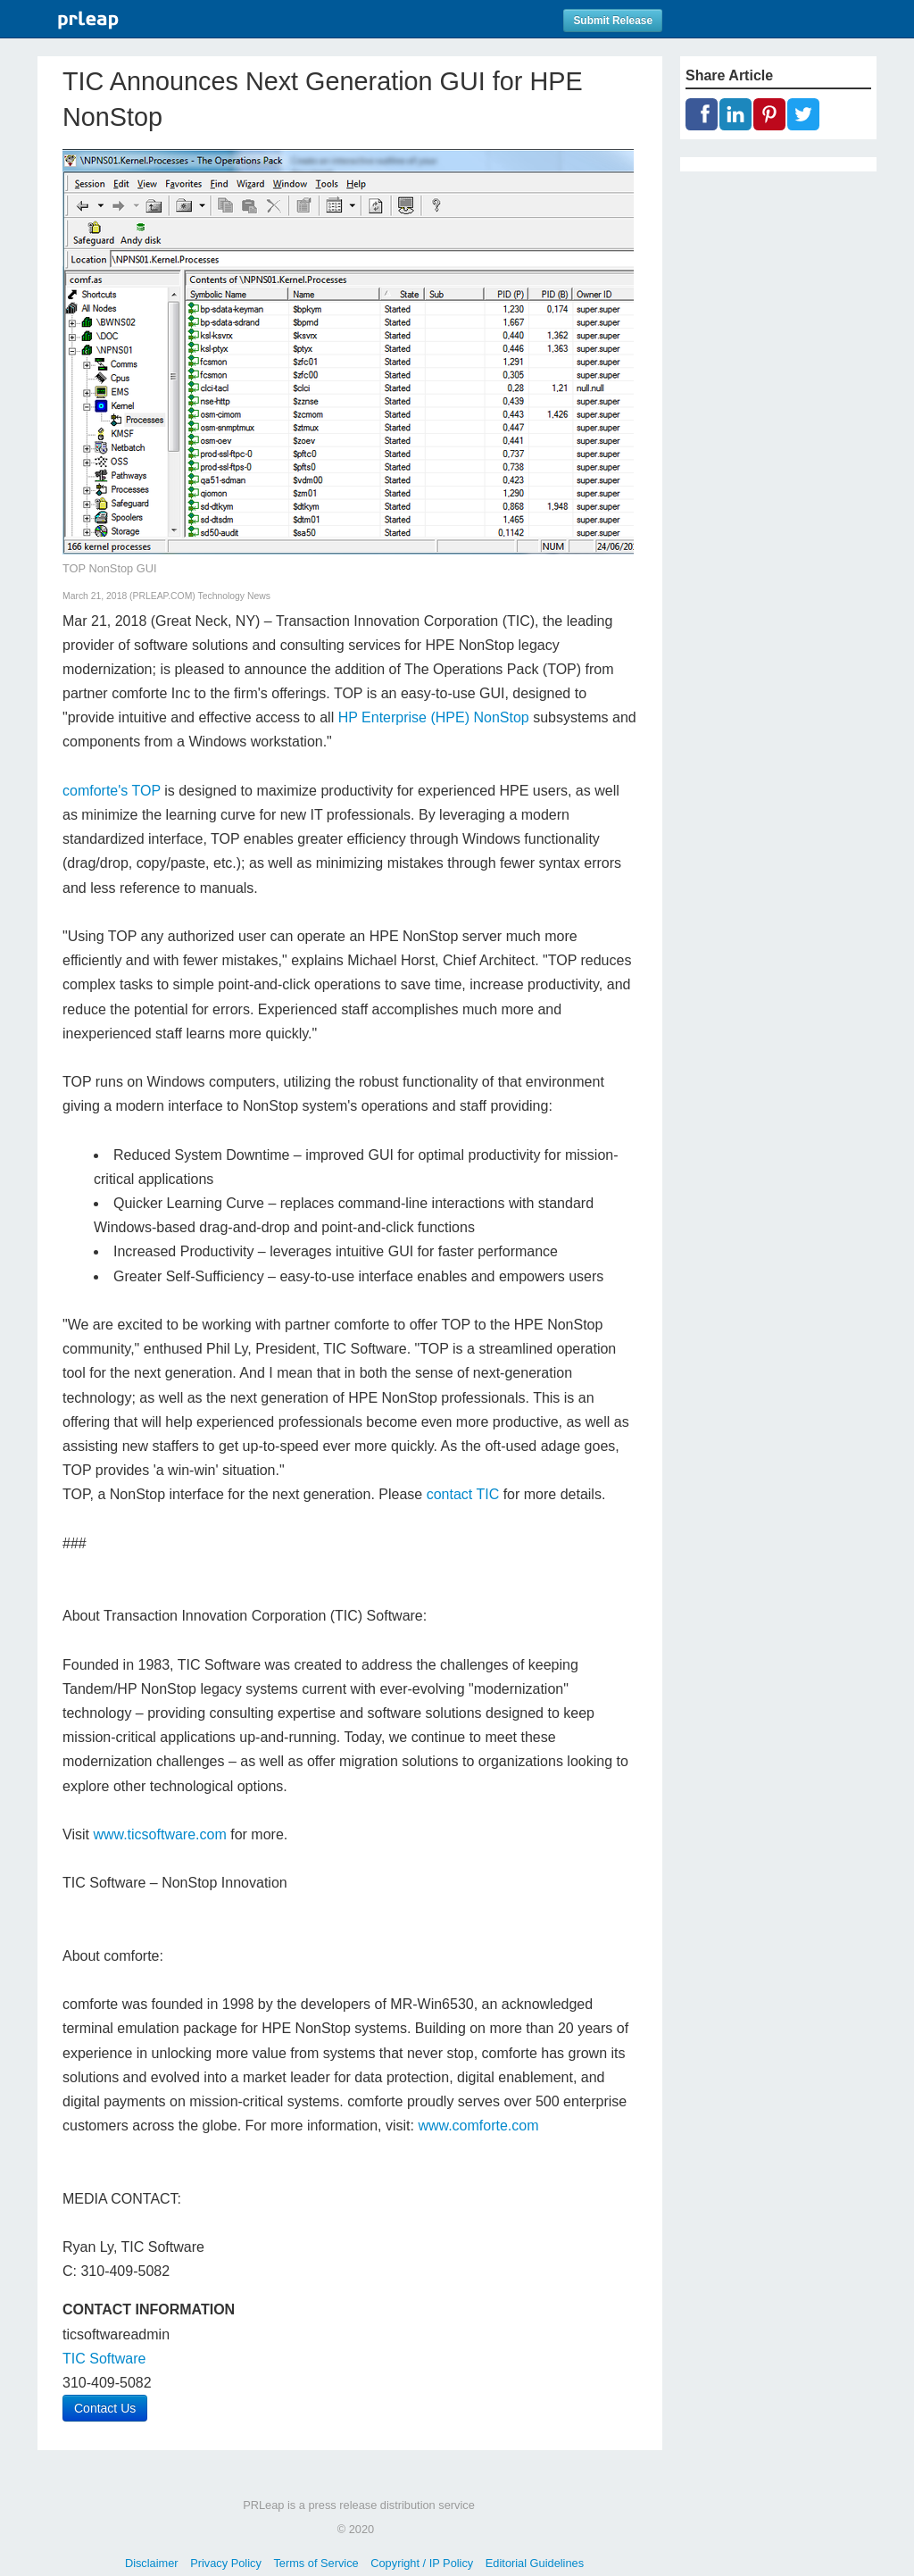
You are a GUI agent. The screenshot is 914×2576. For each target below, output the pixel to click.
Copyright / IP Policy (421, 2563)
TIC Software (103, 2358)
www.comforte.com (478, 2125)
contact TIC (463, 1494)
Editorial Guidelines (535, 2563)
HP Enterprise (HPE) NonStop (433, 717)
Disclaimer (152, 2563)
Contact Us (105, 2408)
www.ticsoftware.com (159, 1834)
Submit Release (612, 20)
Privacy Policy (226, 2563)
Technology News (234, 596)
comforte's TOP (111, 790)
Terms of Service (315, 2563)
